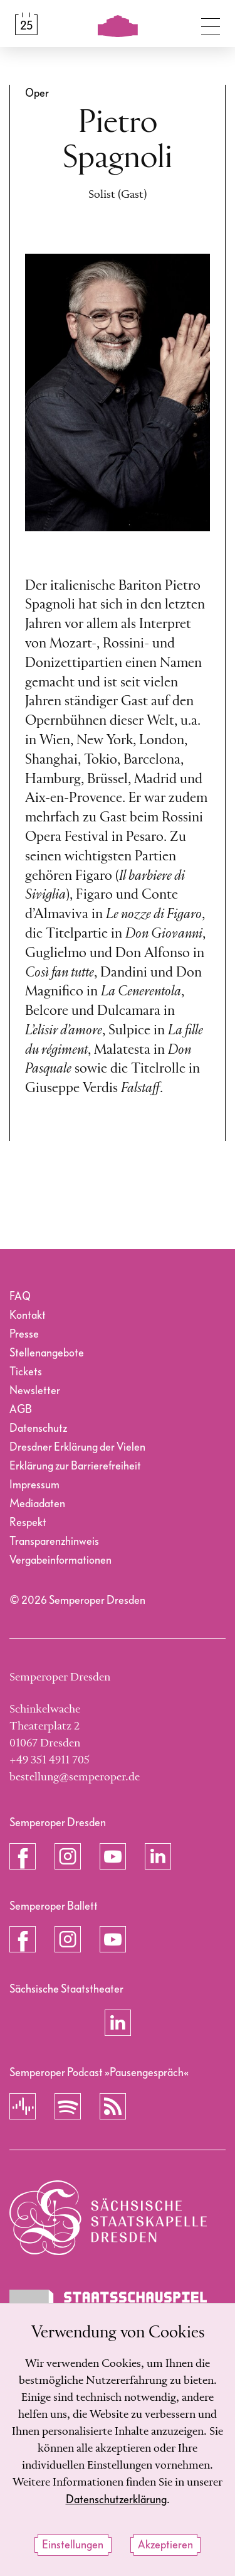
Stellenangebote (46, 1353)
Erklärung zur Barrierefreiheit (75, 1466)
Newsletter (34, 1391)
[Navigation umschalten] (210, 23)
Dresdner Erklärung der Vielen (77, 1447)
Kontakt (27, 1315)
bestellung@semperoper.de (74, 1777)
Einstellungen (72, 2545)
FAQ (20, 1296)
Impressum (34, 1485)
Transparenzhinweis (54, 1541)
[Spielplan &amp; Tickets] (26, 24)
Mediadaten (37, 1504)
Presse (24, 1334)
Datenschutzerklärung (116, 2500)
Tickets (25, 1372)
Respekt (27, 1523)
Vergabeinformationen (60, 1560)
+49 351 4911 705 (49, 1760)
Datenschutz (38, 1428)
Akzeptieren (165, 2545)
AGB (20, 1409)
